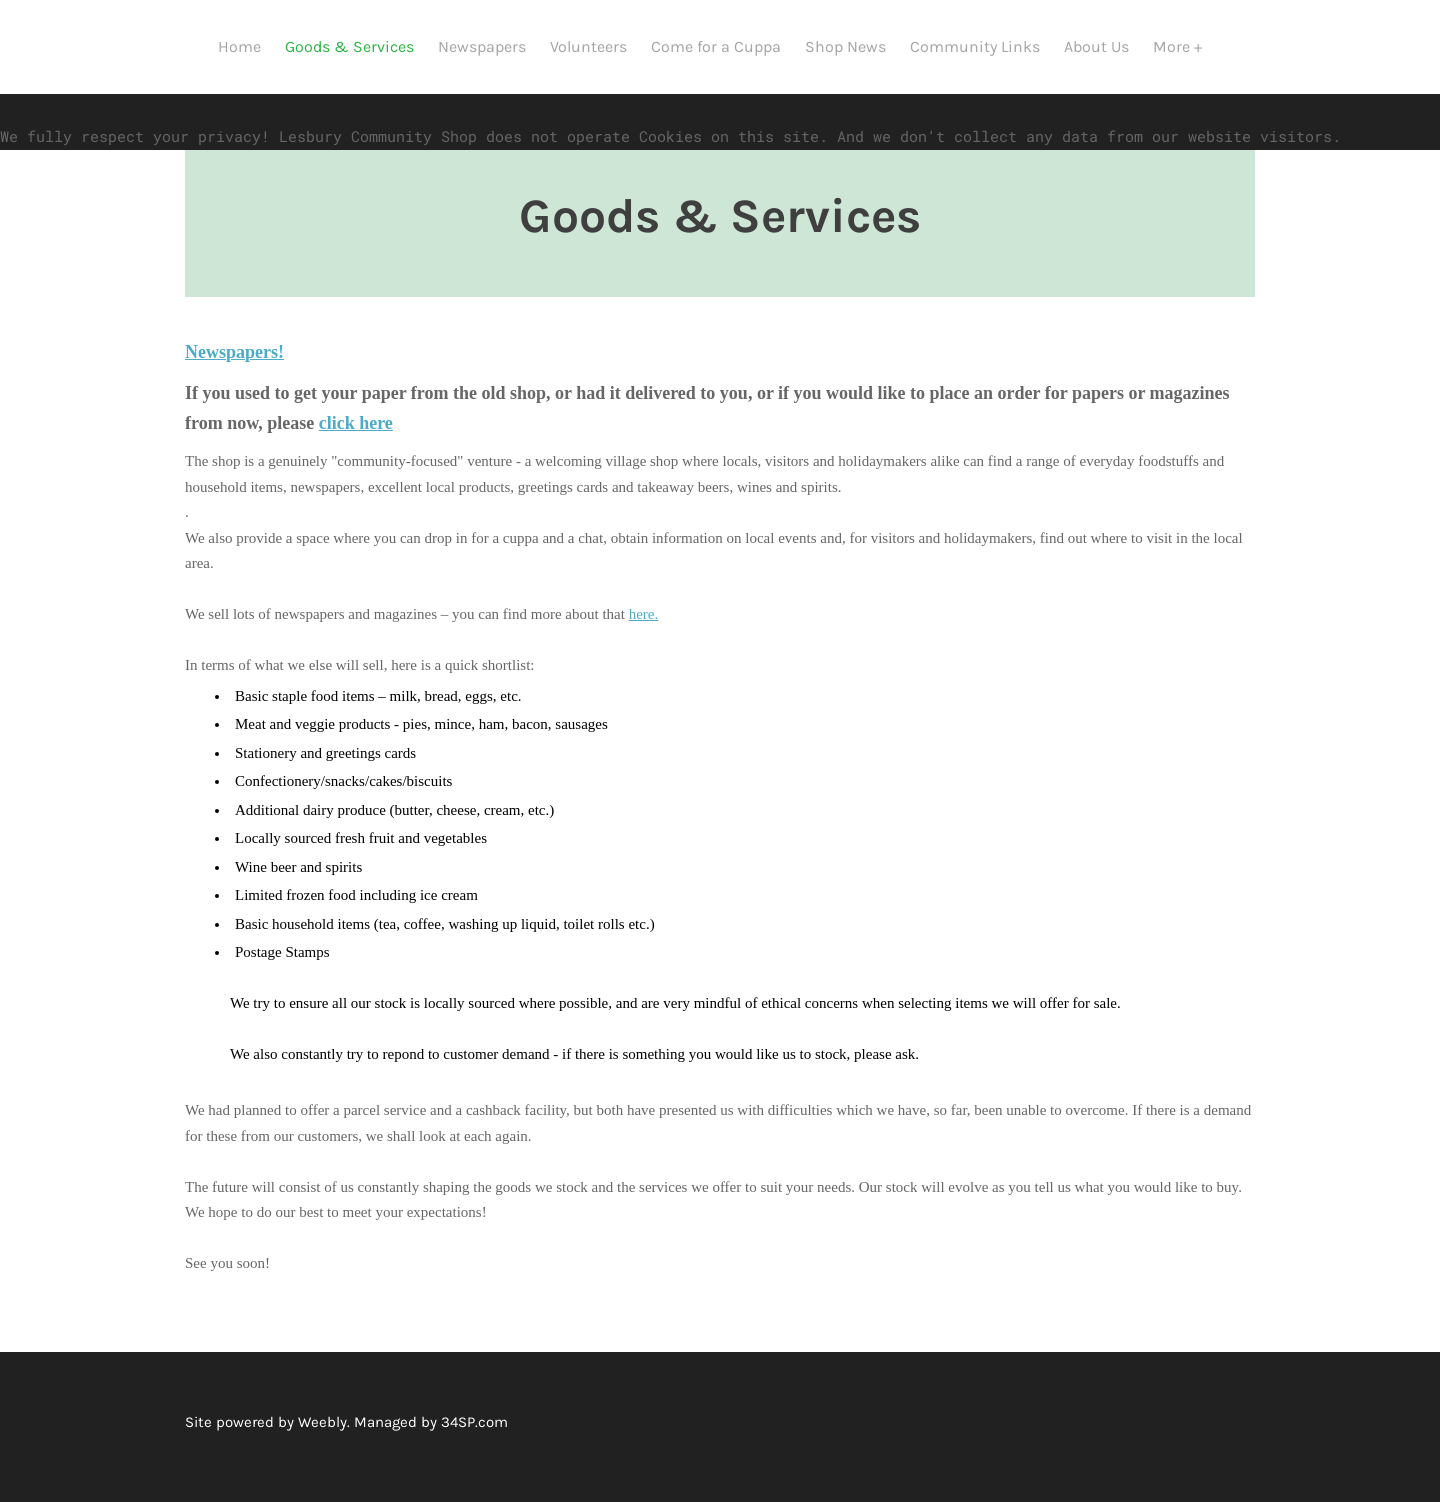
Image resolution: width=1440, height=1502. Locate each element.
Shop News (855, 47)
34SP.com (474, 1393)
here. (644, 585)
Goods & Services (359, 47)
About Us (1106, 47)
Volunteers (598, 47)
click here (356, 394)
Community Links (985, 47)
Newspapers (492, 47)
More (1183, 47)
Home (249, 47)
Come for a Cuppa (726, 47)
